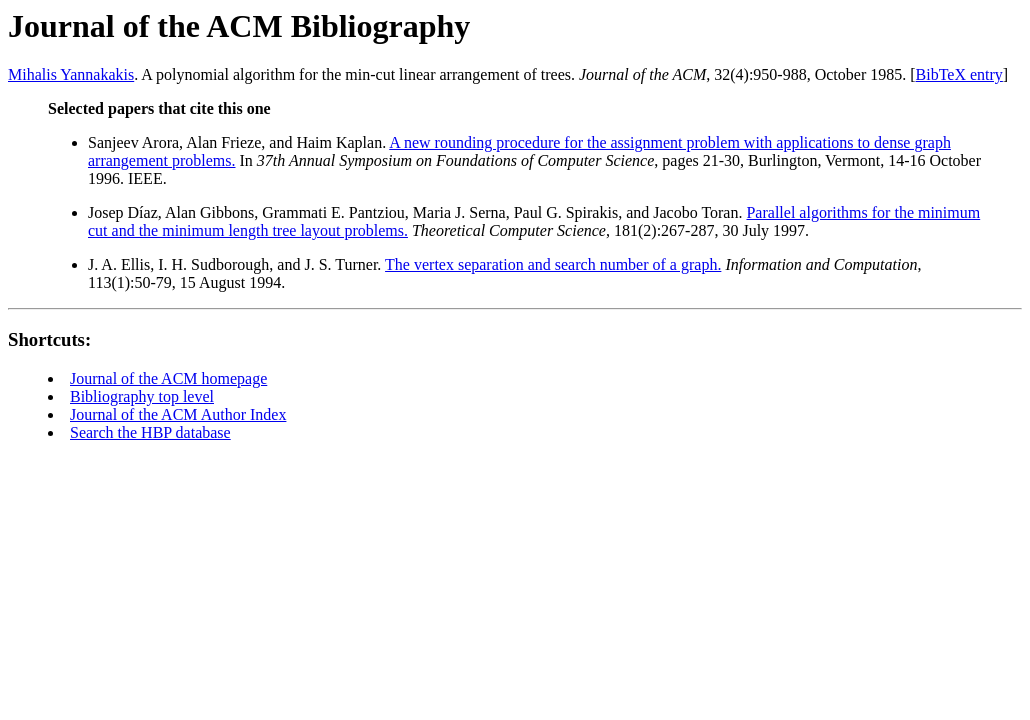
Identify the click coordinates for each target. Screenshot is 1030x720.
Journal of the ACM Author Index (178, 414)
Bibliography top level (142, 396)
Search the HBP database (150, 432)
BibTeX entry (959, 74)
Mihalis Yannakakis (71, 74)
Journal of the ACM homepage (168, 378)
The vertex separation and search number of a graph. (553, 264)
